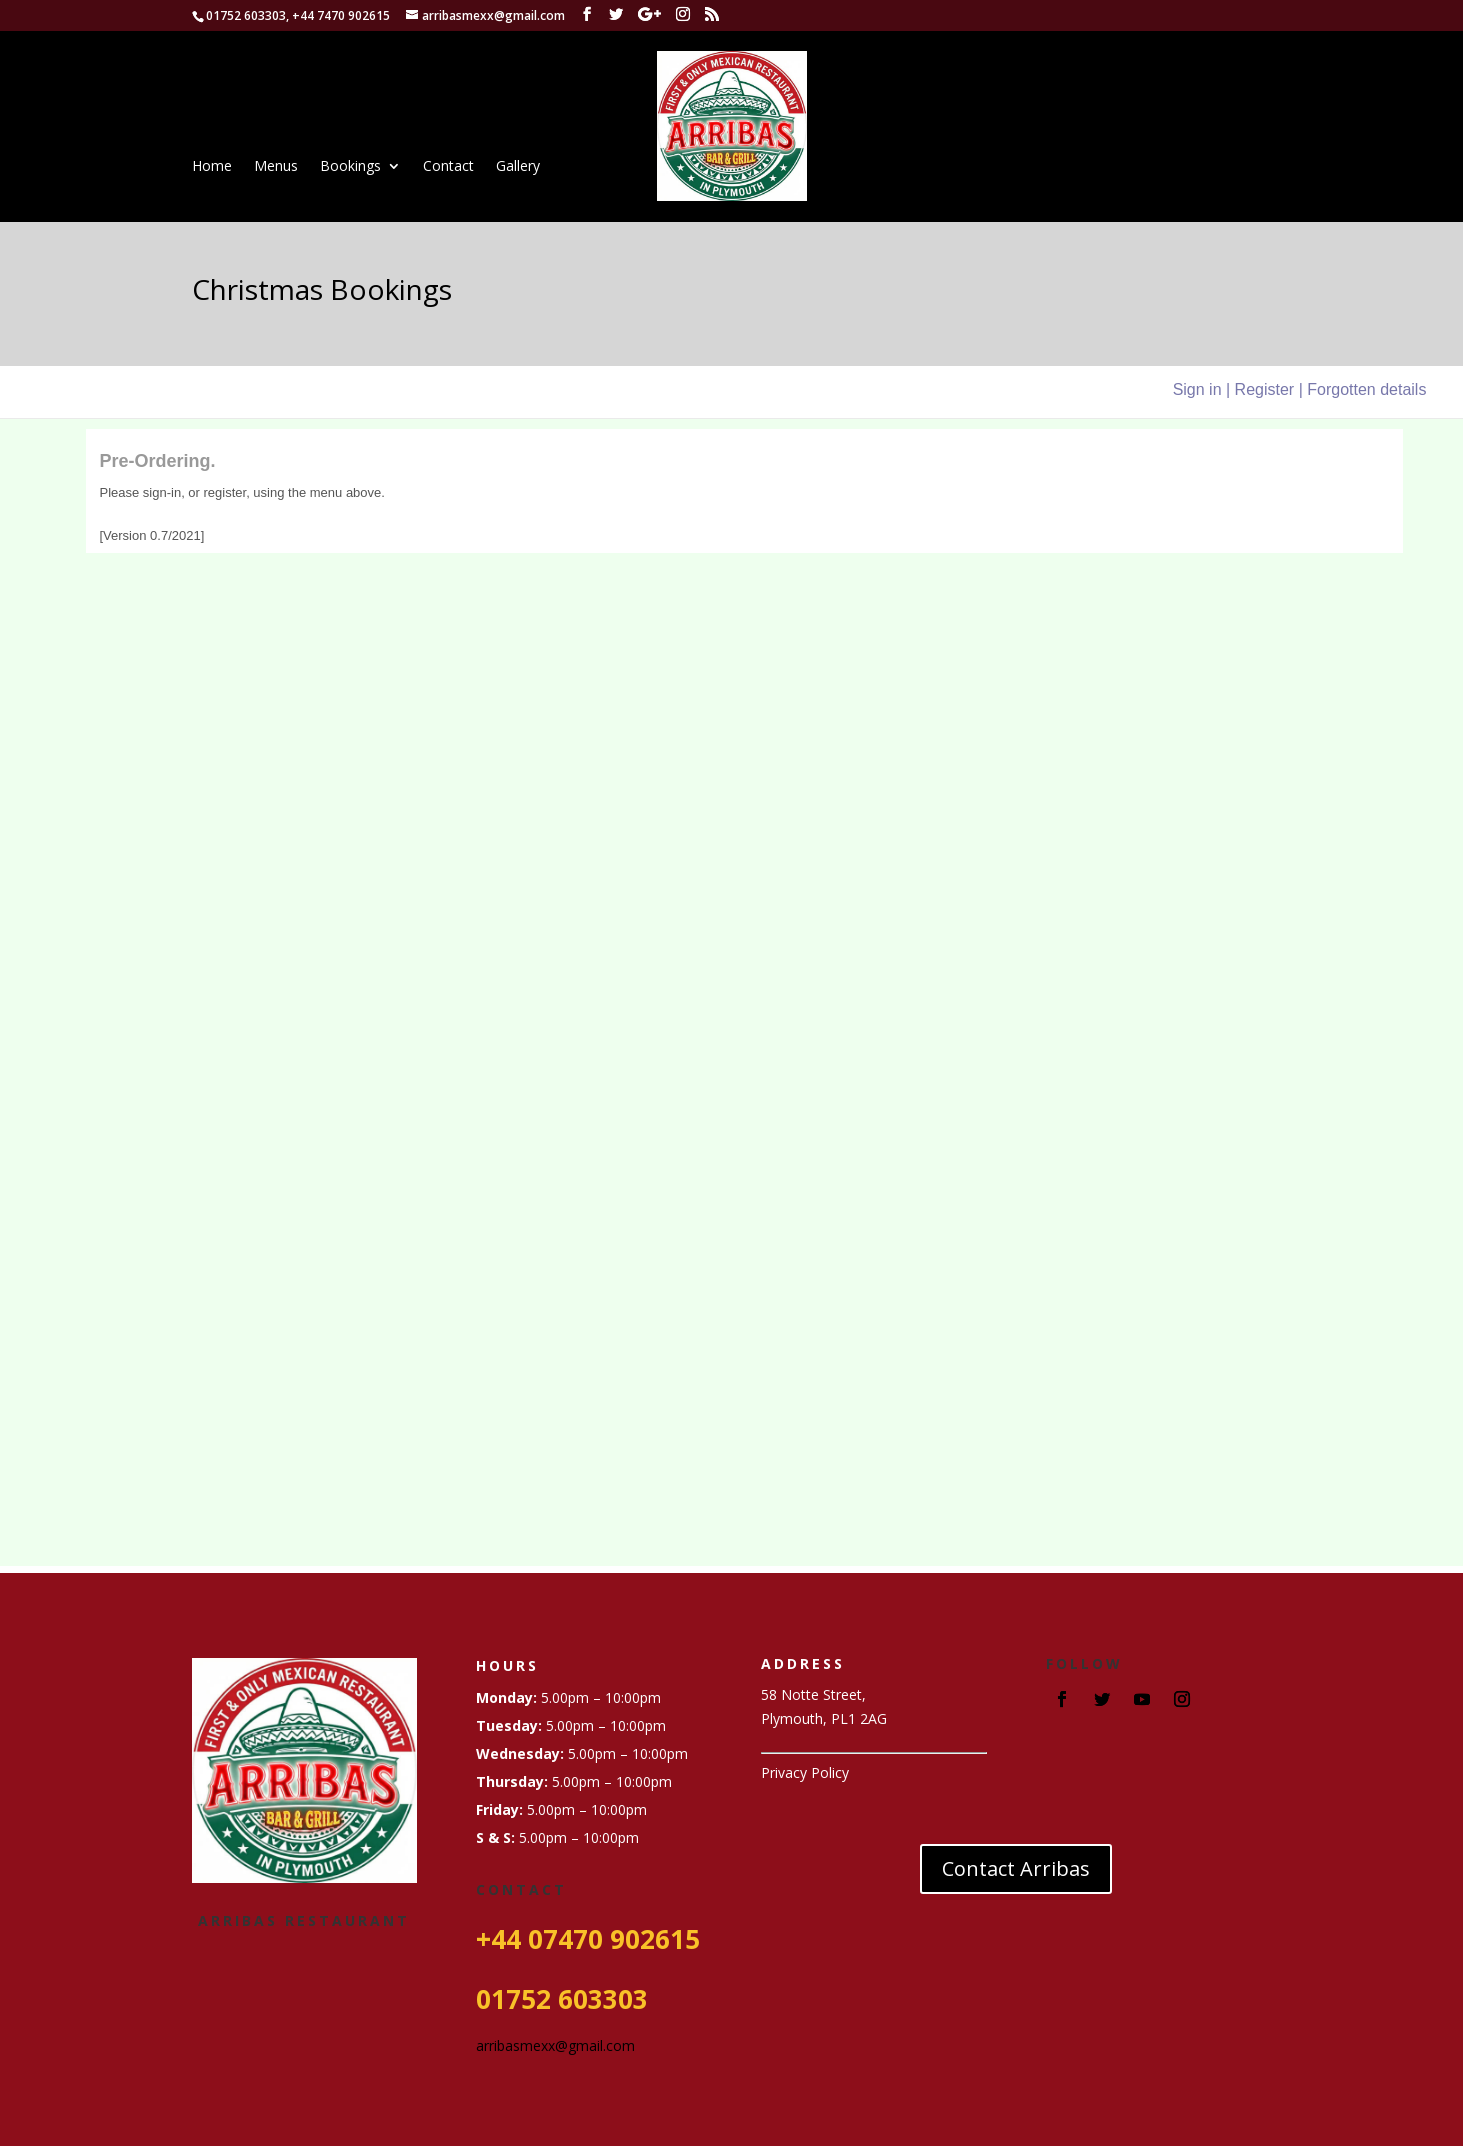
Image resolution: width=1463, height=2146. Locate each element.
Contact (448, 167)
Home (212, 167)
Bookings (350, 167)
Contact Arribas (1016, 1868)
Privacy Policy (805, 1772)
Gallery (518, 167)
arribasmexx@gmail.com (555, 2045)
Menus (276, 167)
